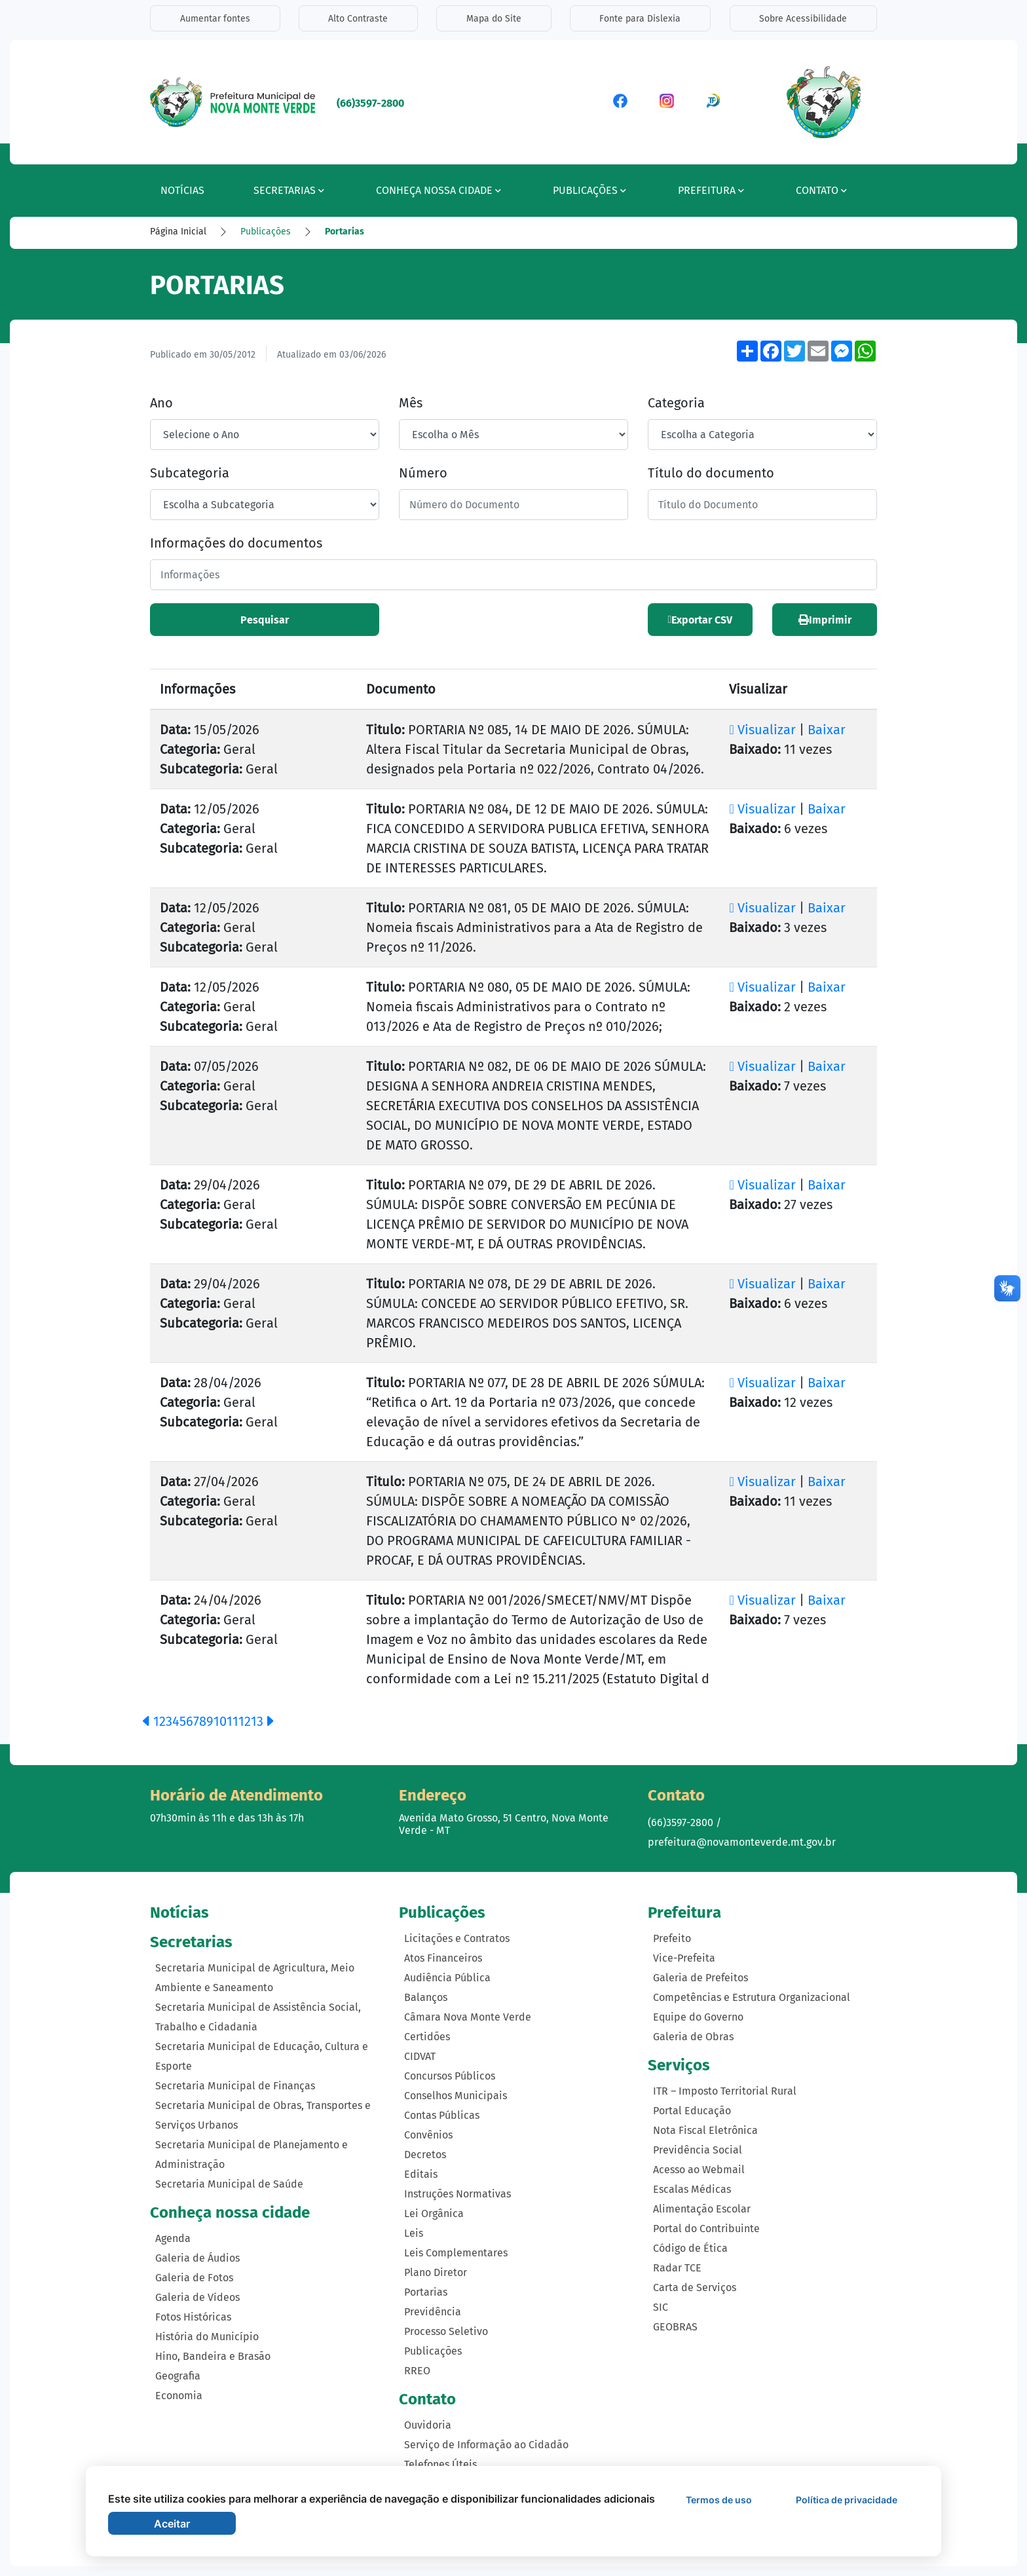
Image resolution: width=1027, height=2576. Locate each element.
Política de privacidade (846, 2499)
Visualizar (763, 729)
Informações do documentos (236, 543)
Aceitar (172, 2523)
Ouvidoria (427, 2424)
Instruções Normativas (457, 2194)
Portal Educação (692, 2110)
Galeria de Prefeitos (700, 1977)
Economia (178, 2395)
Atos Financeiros (443, 1958)
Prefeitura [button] (711, 190)
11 (232, 1721)
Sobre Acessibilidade (804, 18)
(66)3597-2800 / (684, 1822)
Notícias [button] (182, 190)
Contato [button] (821, 190)
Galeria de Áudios (197, 2257)
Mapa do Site (493, 18)
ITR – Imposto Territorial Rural (724, 2090)
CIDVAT (420, 2056)
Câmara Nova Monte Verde (467, 2017)
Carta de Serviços (694, 2287)
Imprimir (824, 620)
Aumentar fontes (214, 18)
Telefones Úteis (440, 2463)
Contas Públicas (441, 2115)
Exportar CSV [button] (700, 620)
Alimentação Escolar (702, 2208)
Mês (410, 403)
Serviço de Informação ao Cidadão (486, 2444)
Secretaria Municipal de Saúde (229, 2183)
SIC (660, 2306)
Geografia (177, 2375)
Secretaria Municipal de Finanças (235, 2085)
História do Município (207, 2336)
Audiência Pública (447, 1977)
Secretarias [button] (288, 190)
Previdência (432, 2311)
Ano (161, 403)
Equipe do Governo (698, 2017)
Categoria (676, 403)
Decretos (425, 2154)
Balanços (425, 1997)
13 (257, 1721)
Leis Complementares (456, 2253)
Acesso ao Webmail (699, 2169)
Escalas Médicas (692, 2188)
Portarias (344, 231)
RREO (417, 2370)
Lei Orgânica (434, 2213)
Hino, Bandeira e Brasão (213, 2355)
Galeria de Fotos (194, 2277)
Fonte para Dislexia (640, 18)
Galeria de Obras (693, 2036)
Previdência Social (697, 2149)
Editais (421, 2174)
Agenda (173, 2237)
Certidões (427, 2036)
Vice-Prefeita (684, 1958)
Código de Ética (690, 2247)
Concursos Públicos (449, 2076)
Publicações (265, 231)
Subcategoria (189, 473)
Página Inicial (178, 231)
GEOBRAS (675, 2326)
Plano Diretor (435, 2272)
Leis (413, 2233)
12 (244, 1721)
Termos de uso (719, 2499)
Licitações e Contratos (457, 1938)
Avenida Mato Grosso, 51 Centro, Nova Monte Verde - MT (503, 1824)
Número (423, 473)
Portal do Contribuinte (706, 2228)
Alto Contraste (358, 18)
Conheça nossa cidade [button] (438, 190)
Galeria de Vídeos (197, 2296)
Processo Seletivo (446, 2331)
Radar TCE (677, 2267)
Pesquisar (264, 620)
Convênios (428, 2135)
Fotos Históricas (193, 2316)
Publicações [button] (589, 190)
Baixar (827, 729)
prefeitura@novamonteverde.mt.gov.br (742, 1842)
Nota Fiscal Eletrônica (705, 2129)
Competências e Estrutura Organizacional (751, 1997)
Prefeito (672, 1938)
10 (220, 1721)
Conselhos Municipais (455, 2095)
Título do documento (711, 473)
